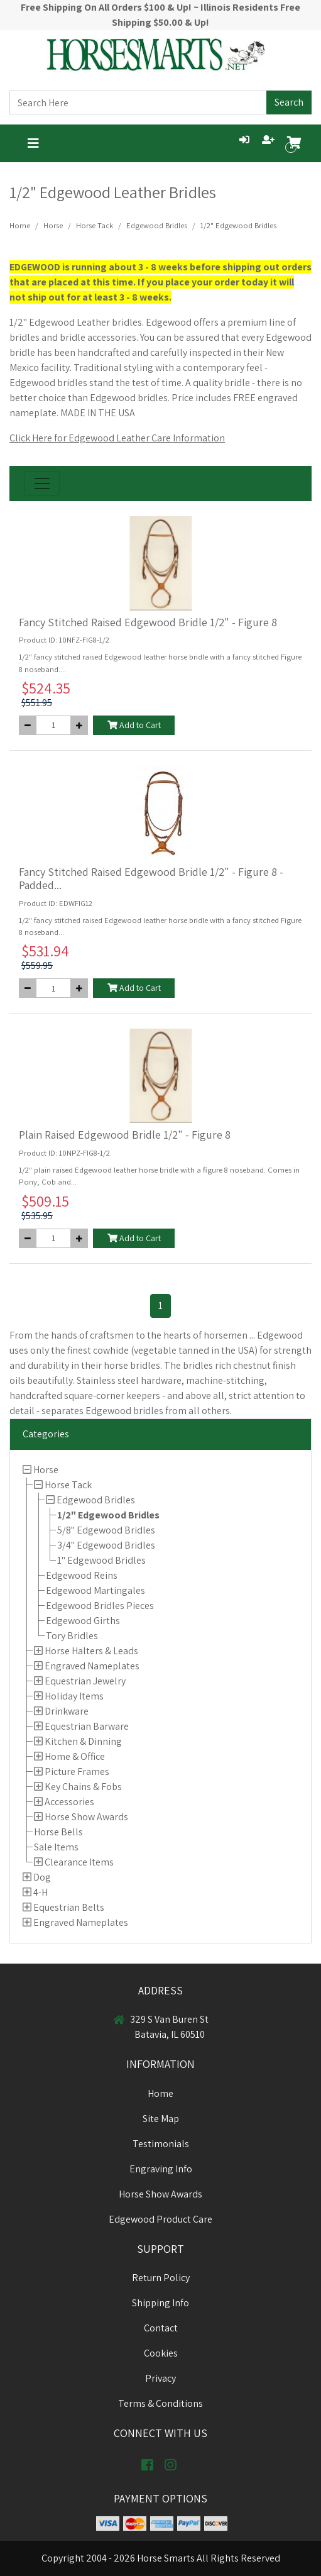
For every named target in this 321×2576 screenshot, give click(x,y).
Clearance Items (79, 1862)
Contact (161, 2328)
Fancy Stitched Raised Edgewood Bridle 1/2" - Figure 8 (148, 622)
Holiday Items (74, 1696)
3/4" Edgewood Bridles (106, 1545)
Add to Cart (134, 725)
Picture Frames (77, 1771)
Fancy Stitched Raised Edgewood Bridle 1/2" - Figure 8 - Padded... (151, 879)
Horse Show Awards (86, 1816)
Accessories (69, 1801)
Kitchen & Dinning (83, 1741)
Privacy (160, 2378)
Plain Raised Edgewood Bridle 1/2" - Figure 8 (125, 1134)
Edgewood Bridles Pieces (100, 1605)
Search (289, 102)
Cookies (161, 2353)
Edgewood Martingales (95, 1590)
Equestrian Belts (68, 1907)
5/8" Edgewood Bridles (106, 1530)
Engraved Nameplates (92, 1665)
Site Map (161, 2118)
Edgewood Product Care (160, 2219)
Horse (45, 1469)
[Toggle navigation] (33, 143)
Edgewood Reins (81, 1575)
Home (19, 225)
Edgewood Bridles (96, 1499)
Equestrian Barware (87, 1726)
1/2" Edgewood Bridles (108, 1515)
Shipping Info (160, 2302)
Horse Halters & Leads (91, 1650)
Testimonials (161, 2143)
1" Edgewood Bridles (101, 1560)
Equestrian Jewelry (85, 1681)
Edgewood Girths (83, 1620)
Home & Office (75, 1756)
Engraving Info (160, 2168)
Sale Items (56, 1847)
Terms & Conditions (160, 2403)
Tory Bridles (72, 1635)
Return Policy (161, 2277)
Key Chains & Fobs (83, 1786)
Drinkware (67, 1711)
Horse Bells (58, 1831)
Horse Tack (68, 1484)
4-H (40, 1892)
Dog (42, 1877)
